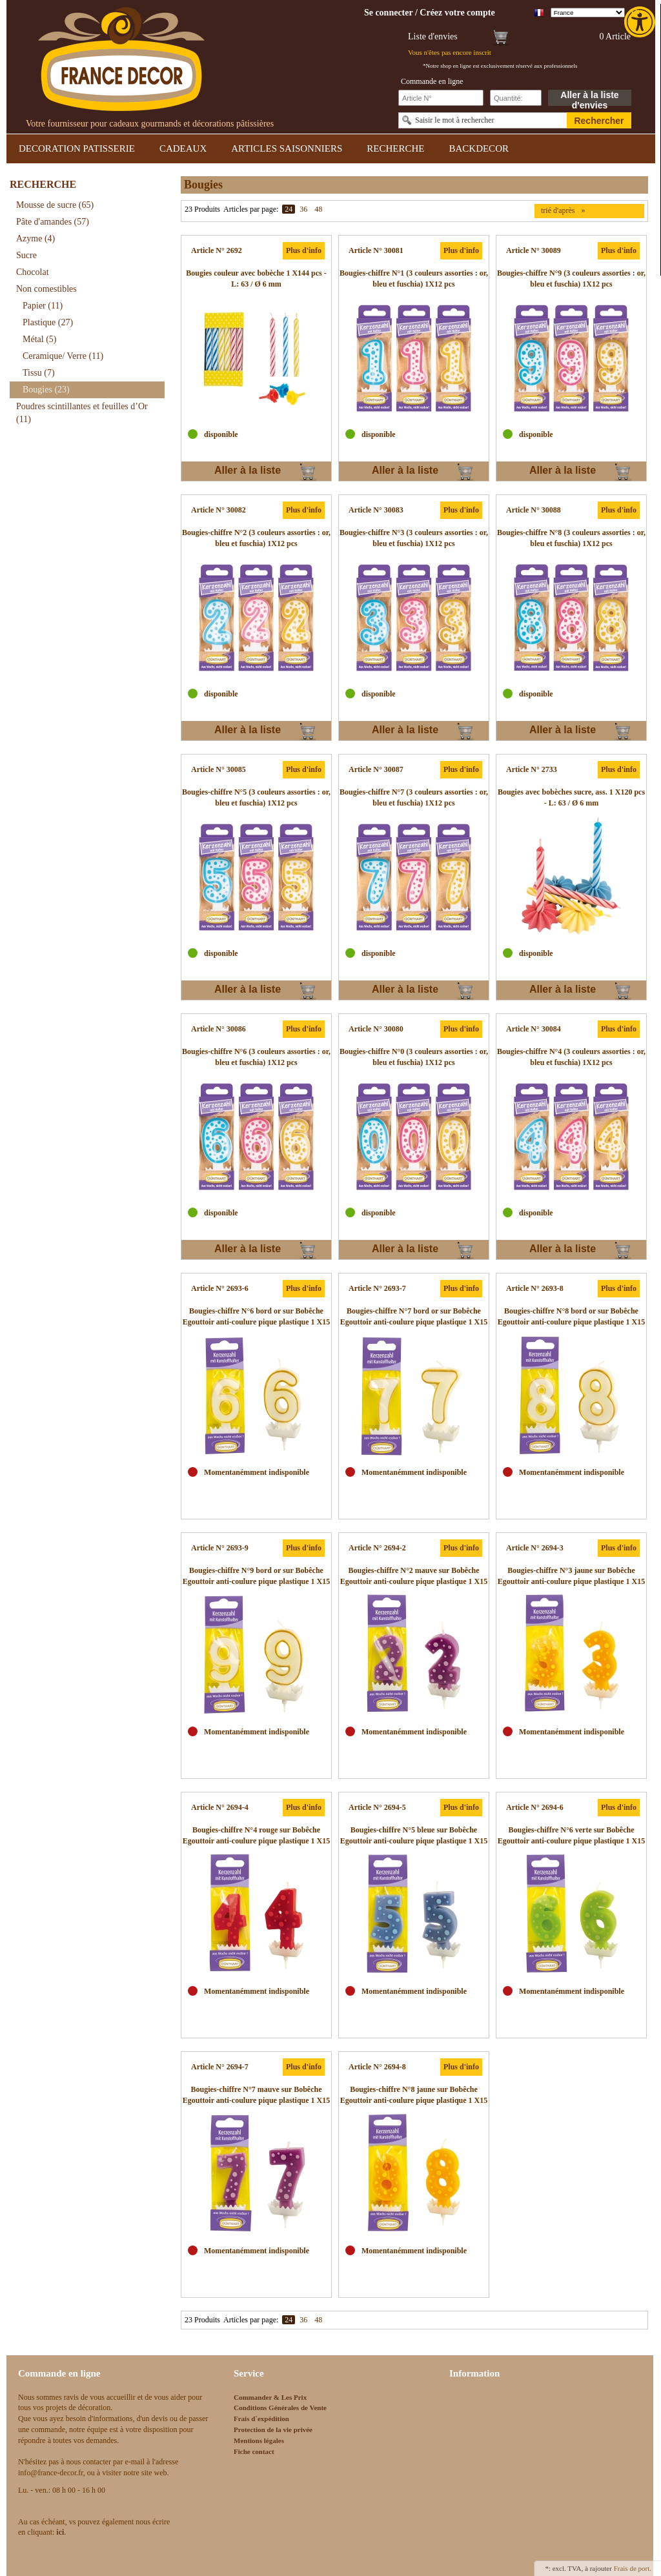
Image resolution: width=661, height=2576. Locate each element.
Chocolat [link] (32, 272)
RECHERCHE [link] (395, 148)
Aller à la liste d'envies (589, 98)
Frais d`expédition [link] (261, 2418)
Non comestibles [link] (46, 289)
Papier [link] (43, 305)
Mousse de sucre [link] (55, 205)
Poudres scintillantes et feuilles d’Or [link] (82, 412)
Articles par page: (250, 209)
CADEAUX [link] (183, 148)
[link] (641, 22)
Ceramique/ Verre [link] (63, 356)
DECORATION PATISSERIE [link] (77, 148)
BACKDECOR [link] (479, 148)
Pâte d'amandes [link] (52, 222)
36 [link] (303, 209)
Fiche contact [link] (254, 2451)
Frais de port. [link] (632, 2568)
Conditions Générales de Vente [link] (280, 2407)
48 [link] (318, 209)
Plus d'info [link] (303, 250)
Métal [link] (39, 339)
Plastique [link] (48, 322)
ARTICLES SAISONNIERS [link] (286, 148)
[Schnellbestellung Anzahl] (516, 98)
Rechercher (599, 121)
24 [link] (288, 209)
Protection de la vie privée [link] (273, 2429)
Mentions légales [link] (259, 2440)
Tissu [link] (39, 373)
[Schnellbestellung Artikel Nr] (440, 98)
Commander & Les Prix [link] (270, 2397)
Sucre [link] (26, 255)
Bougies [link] (46, 389)
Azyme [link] (35, 238)
